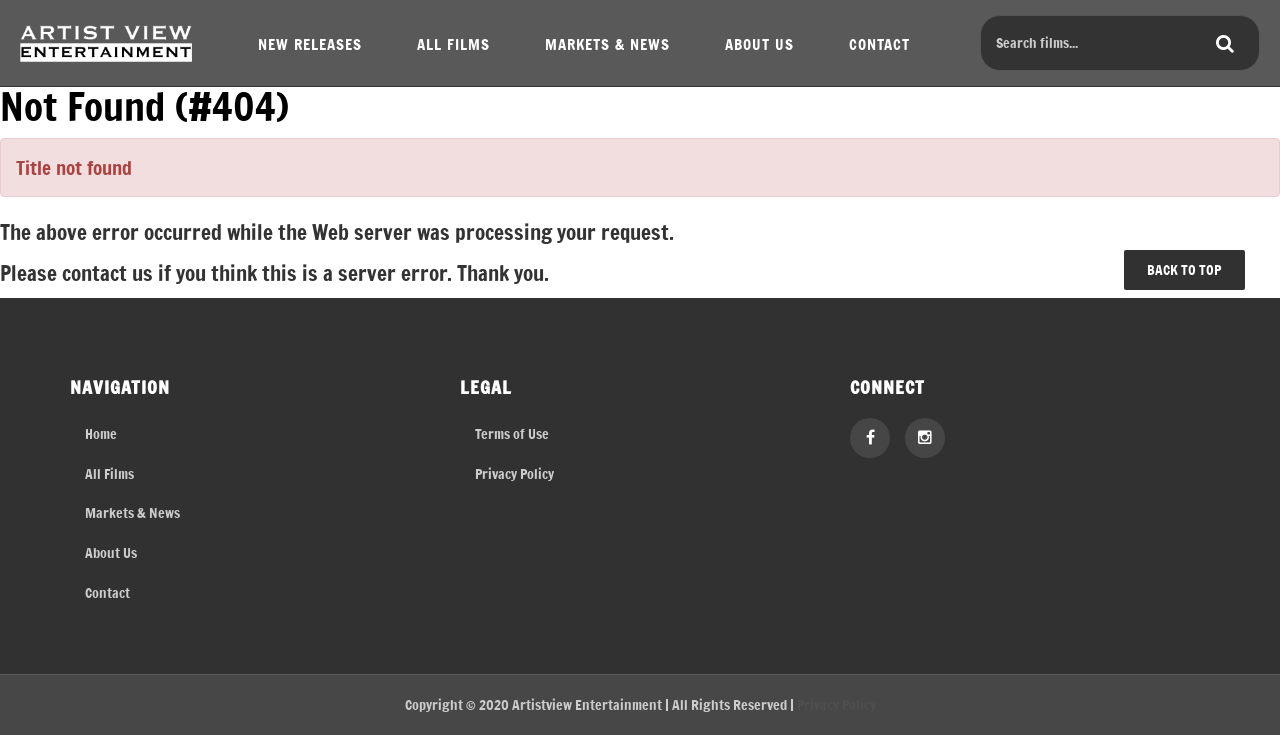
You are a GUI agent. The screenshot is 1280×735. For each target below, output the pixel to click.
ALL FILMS (453, 43)
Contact (107, 592)
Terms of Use (512, 433)
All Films (109, 473)
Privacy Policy (514, 473)
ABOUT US (759, 43)
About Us (111, 552)
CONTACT (879, 43)
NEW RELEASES (310, 43)
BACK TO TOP (1184, 269)
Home (101, 433)
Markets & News (132, 512)
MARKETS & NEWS (607, 43)
